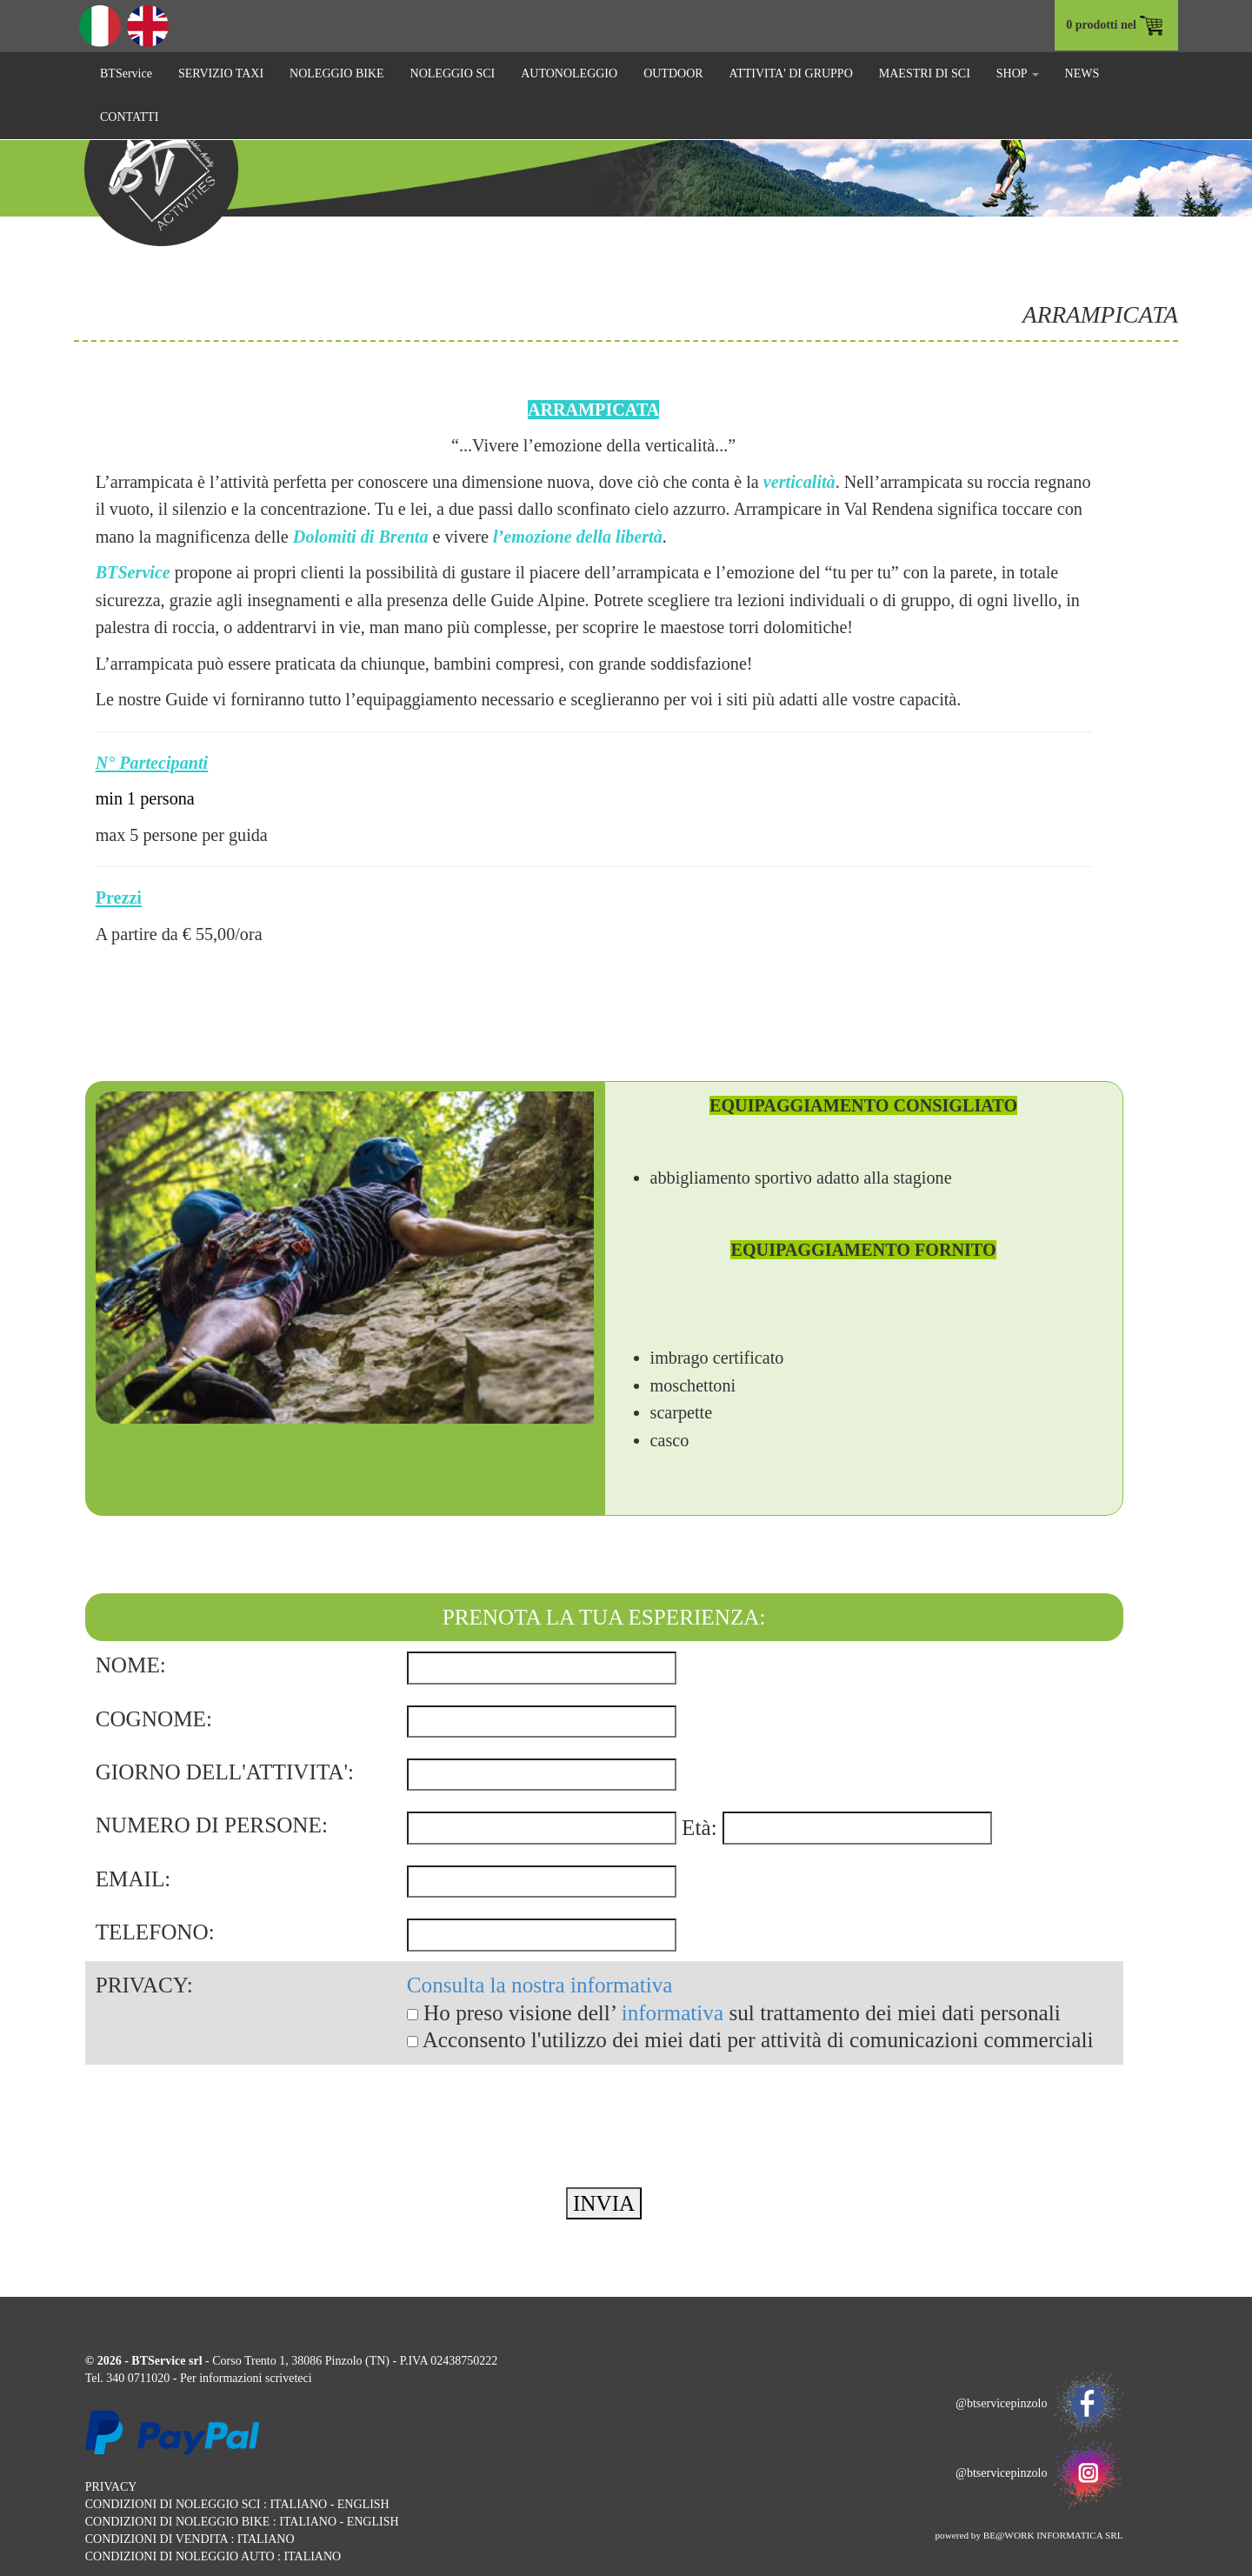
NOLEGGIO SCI (453, 73)
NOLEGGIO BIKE (336, 73)
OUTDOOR (673, 73)
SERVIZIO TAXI (220, 73)
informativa (673, 2013)
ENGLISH (363, 2504)
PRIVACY (111, 2486)
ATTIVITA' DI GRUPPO (791, 73)
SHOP (1017, 73)
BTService (126, 73)
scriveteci (288, 2378)
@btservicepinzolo (1039, 2403)
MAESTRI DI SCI (924, 73)
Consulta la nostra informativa (540, 1985)
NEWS (1082, 73)
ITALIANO (298, 2504)
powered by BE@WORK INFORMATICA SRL (1028, 2535)
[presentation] (217, 2098)
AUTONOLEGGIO (569, 73)
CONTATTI (129, 116)
